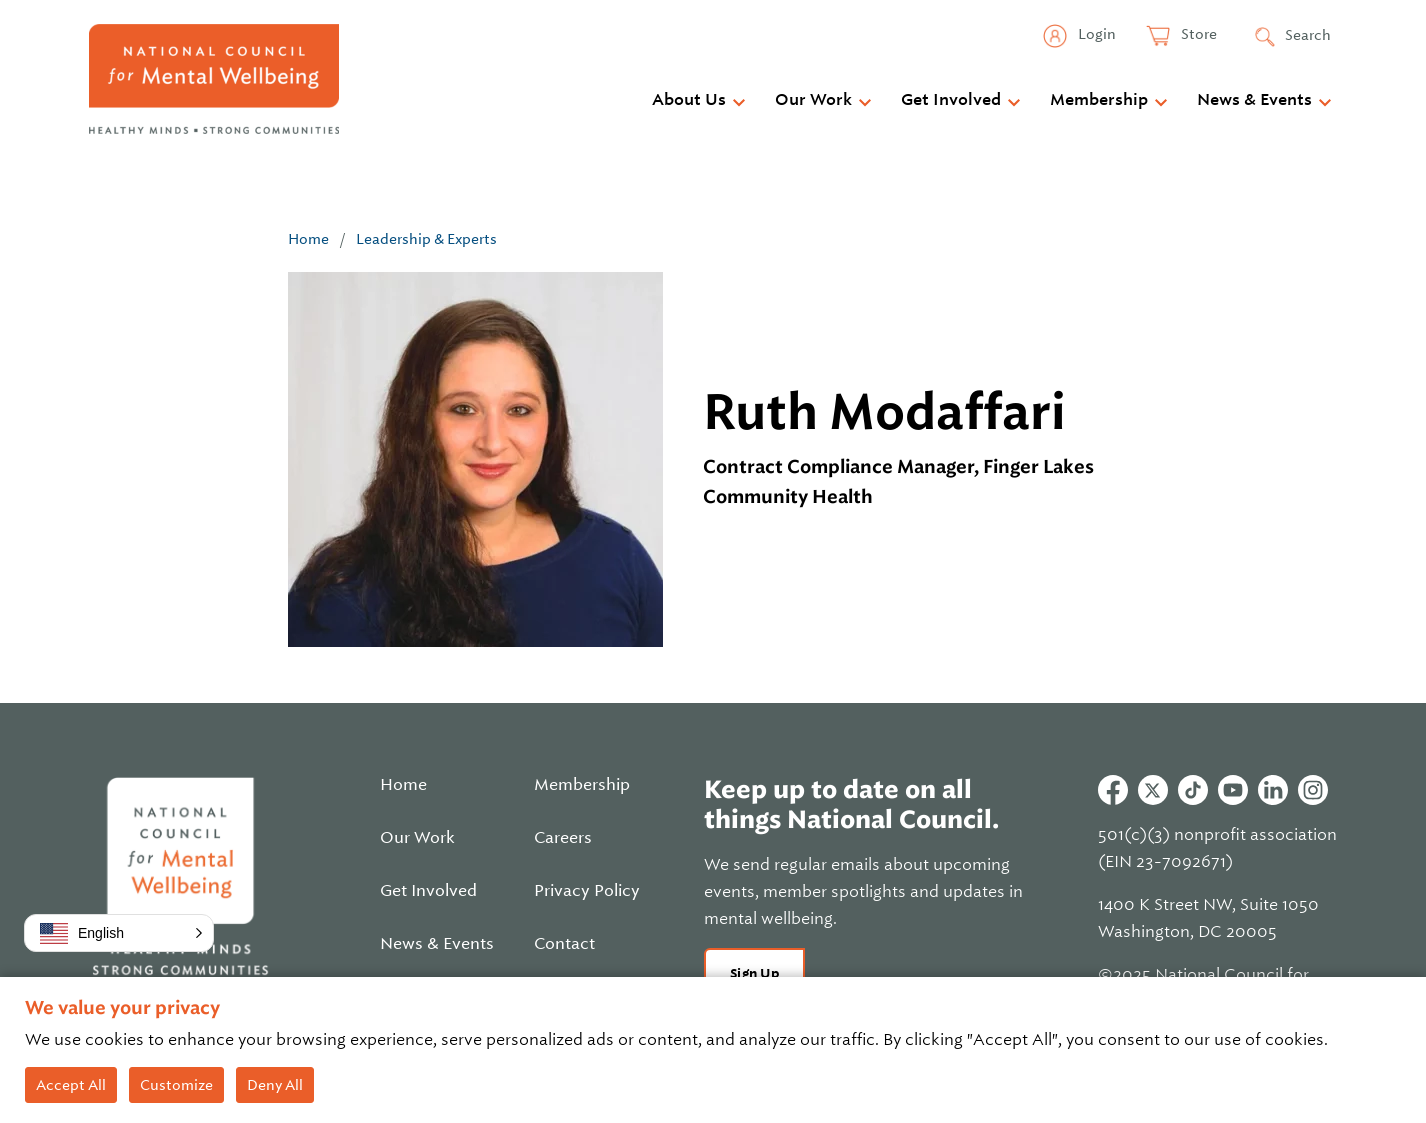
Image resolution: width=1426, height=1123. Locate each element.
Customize (176, 1085)
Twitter (1153, 790)
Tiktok (1193, 790)
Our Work (813, 100)
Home (308, 239)
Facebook (1113, 790)
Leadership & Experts (426, 239)
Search (1308, 35)
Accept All (71, 1085)
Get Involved (951, 100)
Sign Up (754, 973)
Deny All (275, 1085)
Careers (563, 838)
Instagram (1313, 790)
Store (1197, 34)
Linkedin (1273, 790)
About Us (689, 100)
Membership (1099, 100)
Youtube (1233, 790)
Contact (564, 944)
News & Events (1254, 100)
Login (1095, 34)
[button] (119, 933)
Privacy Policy (587, 891)
